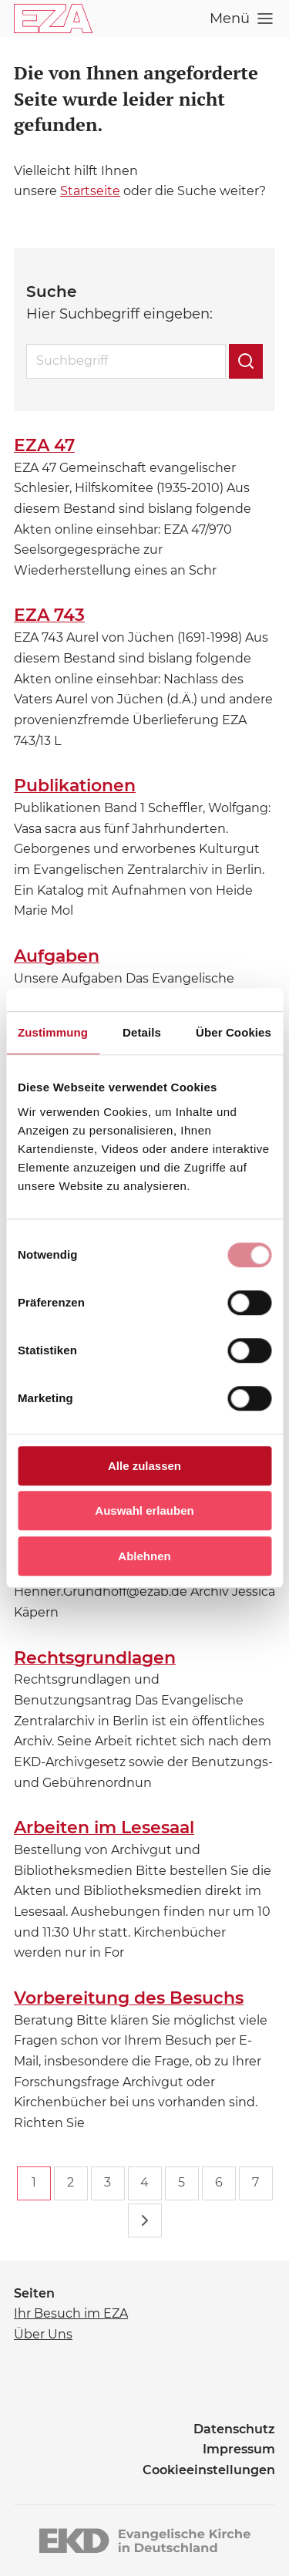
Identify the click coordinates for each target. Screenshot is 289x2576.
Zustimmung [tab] (53, 1032)
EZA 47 (44, 445)
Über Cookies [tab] (233, 1032)
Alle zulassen (144, 1465)
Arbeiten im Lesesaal (104, 1827)
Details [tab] (142, 1032)
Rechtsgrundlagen (95, 1657)
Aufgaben (56, 956)
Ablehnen (144, 1556)
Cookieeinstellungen (209, 2470)
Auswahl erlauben (144, 1510)
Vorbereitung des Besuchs (129, 1998)
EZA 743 (49, 615)
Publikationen (75, 785)
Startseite (90, 191)
